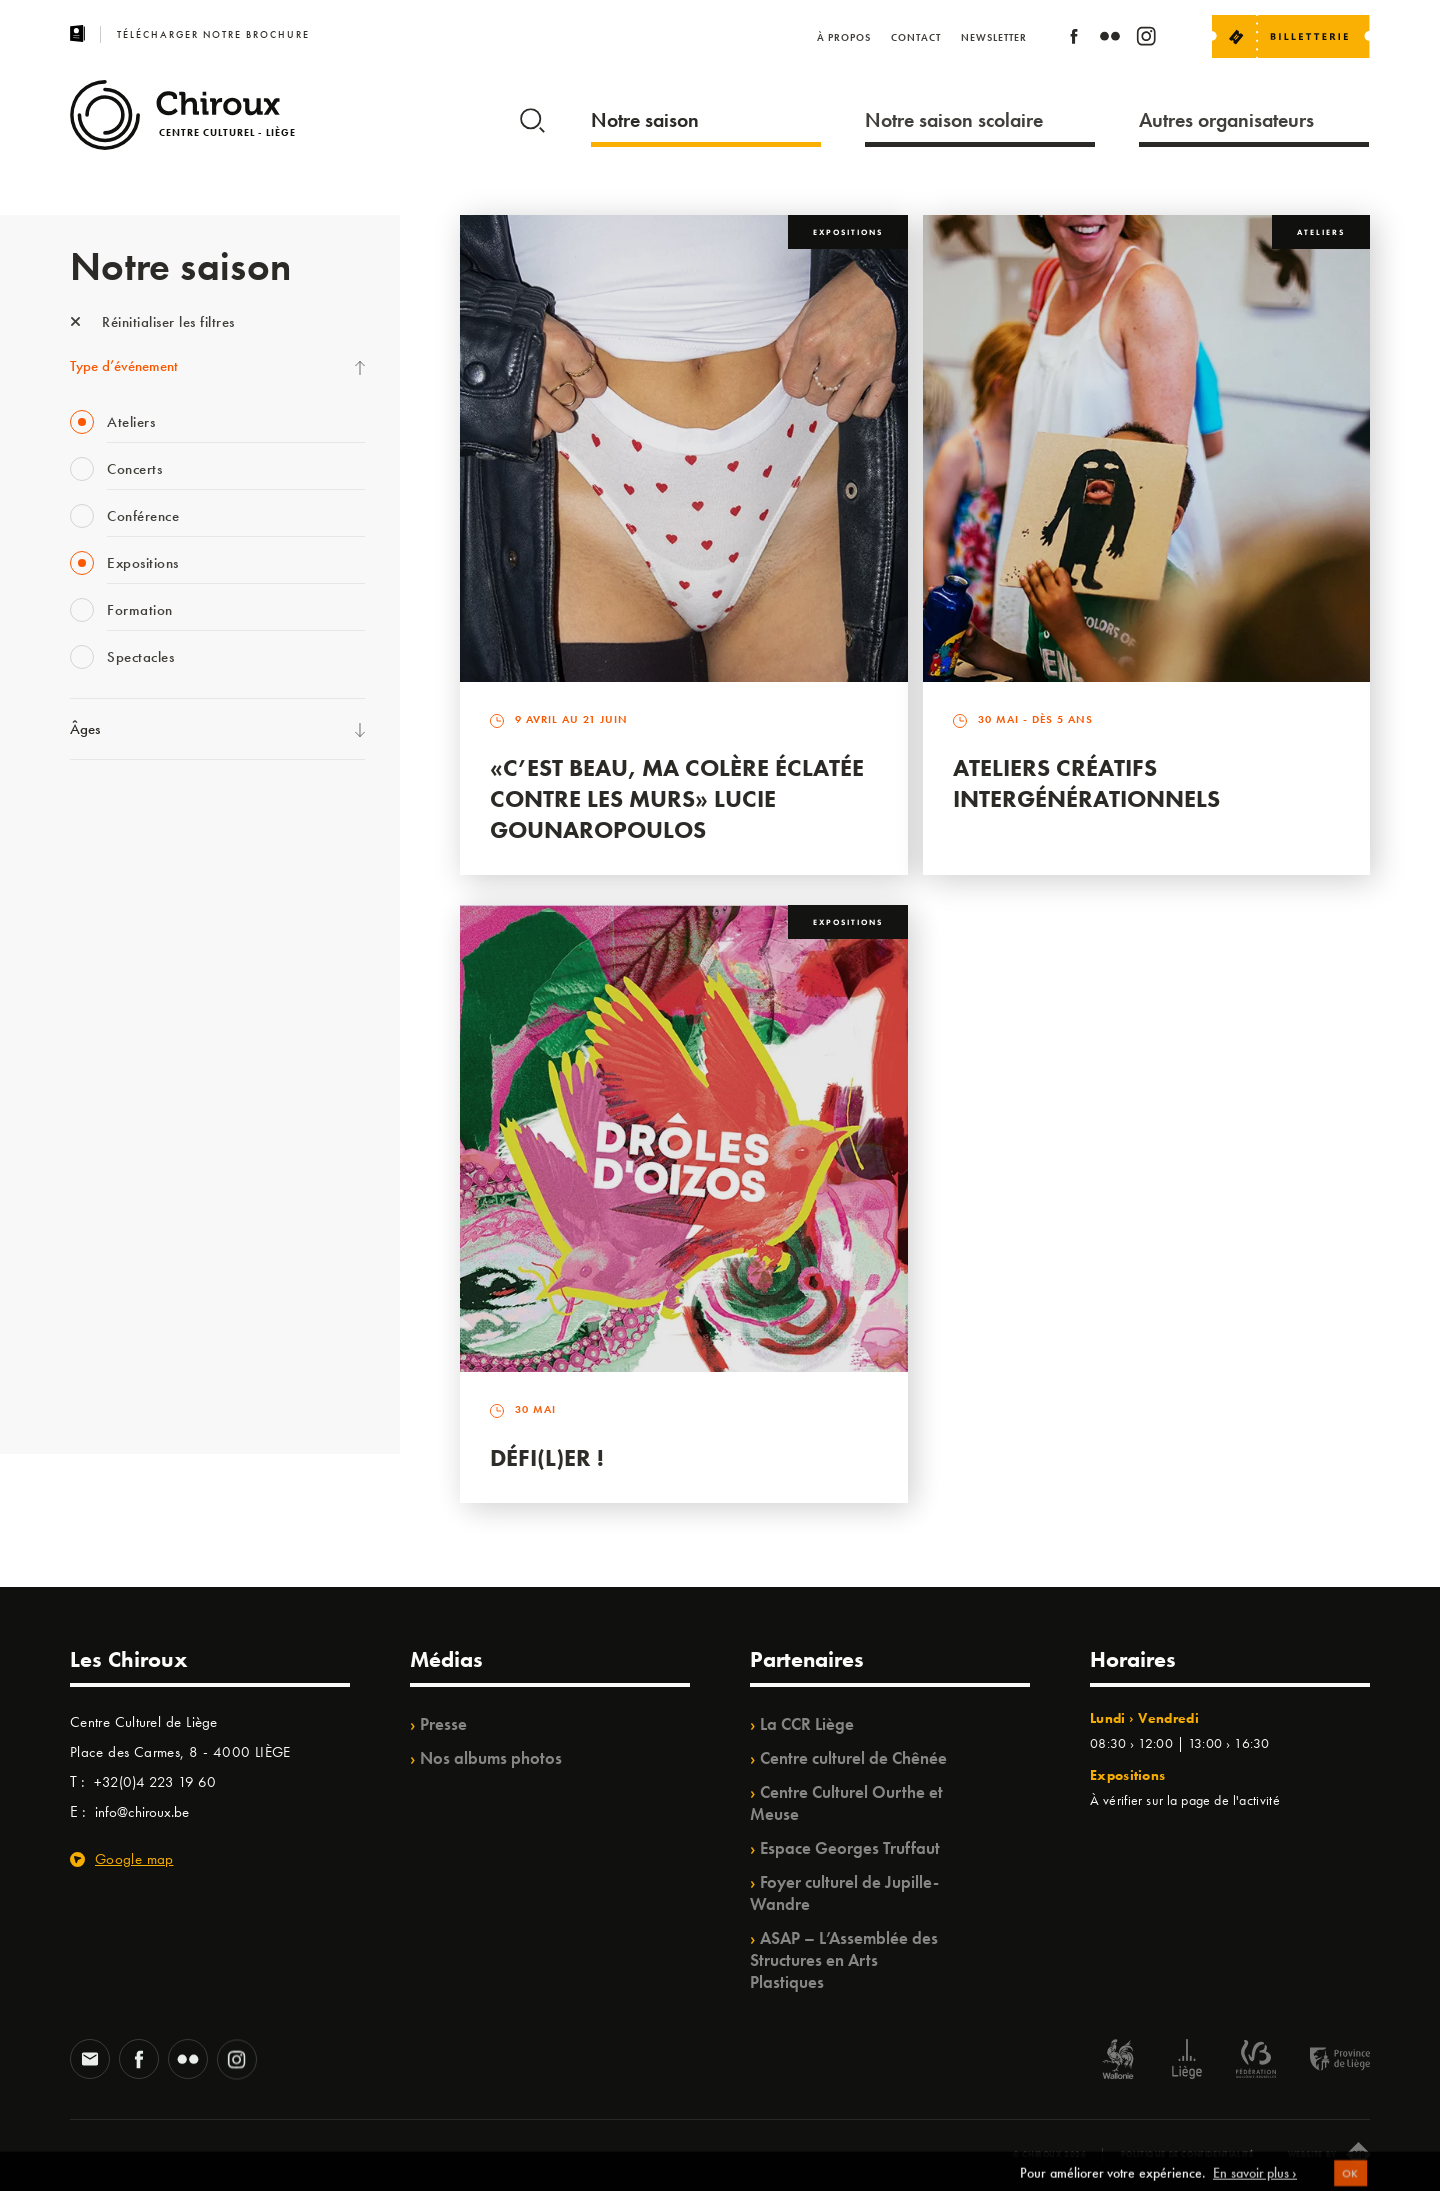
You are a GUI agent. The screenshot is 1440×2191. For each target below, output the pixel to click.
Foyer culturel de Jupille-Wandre (844, 1893)
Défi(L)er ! (547, 1457)
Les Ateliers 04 (114, 1097)
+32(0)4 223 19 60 (155, 1782)
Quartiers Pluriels (120, 1179)
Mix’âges (97, 933)
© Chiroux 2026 (1049, 2154)
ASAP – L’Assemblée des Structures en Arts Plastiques (844, 1960)
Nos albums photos (491, 1758)
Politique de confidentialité (1187, 2154)
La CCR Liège (807, 1724)
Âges (85, 729)
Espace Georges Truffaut (850, 1848)
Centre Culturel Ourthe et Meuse (846, 1803)
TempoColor (106, 1261)
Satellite (93, 1015)
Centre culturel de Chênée (853, 1758)
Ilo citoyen (100, 1220)
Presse (443, 1724)
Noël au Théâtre (118, 1302)
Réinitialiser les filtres (152, 322)
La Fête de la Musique (135, 851)
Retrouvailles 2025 (127, 1384)
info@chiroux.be (142, 1812)
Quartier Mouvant (124, 1138)
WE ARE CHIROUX (128, 1343)
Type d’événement (124, 366)
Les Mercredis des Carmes (147, 892)
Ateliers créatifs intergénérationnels (1086, 783)
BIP (79, 1056)
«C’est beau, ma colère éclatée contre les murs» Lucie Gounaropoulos (677, 798)
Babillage (98, 974)
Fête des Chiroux (119, 810)
